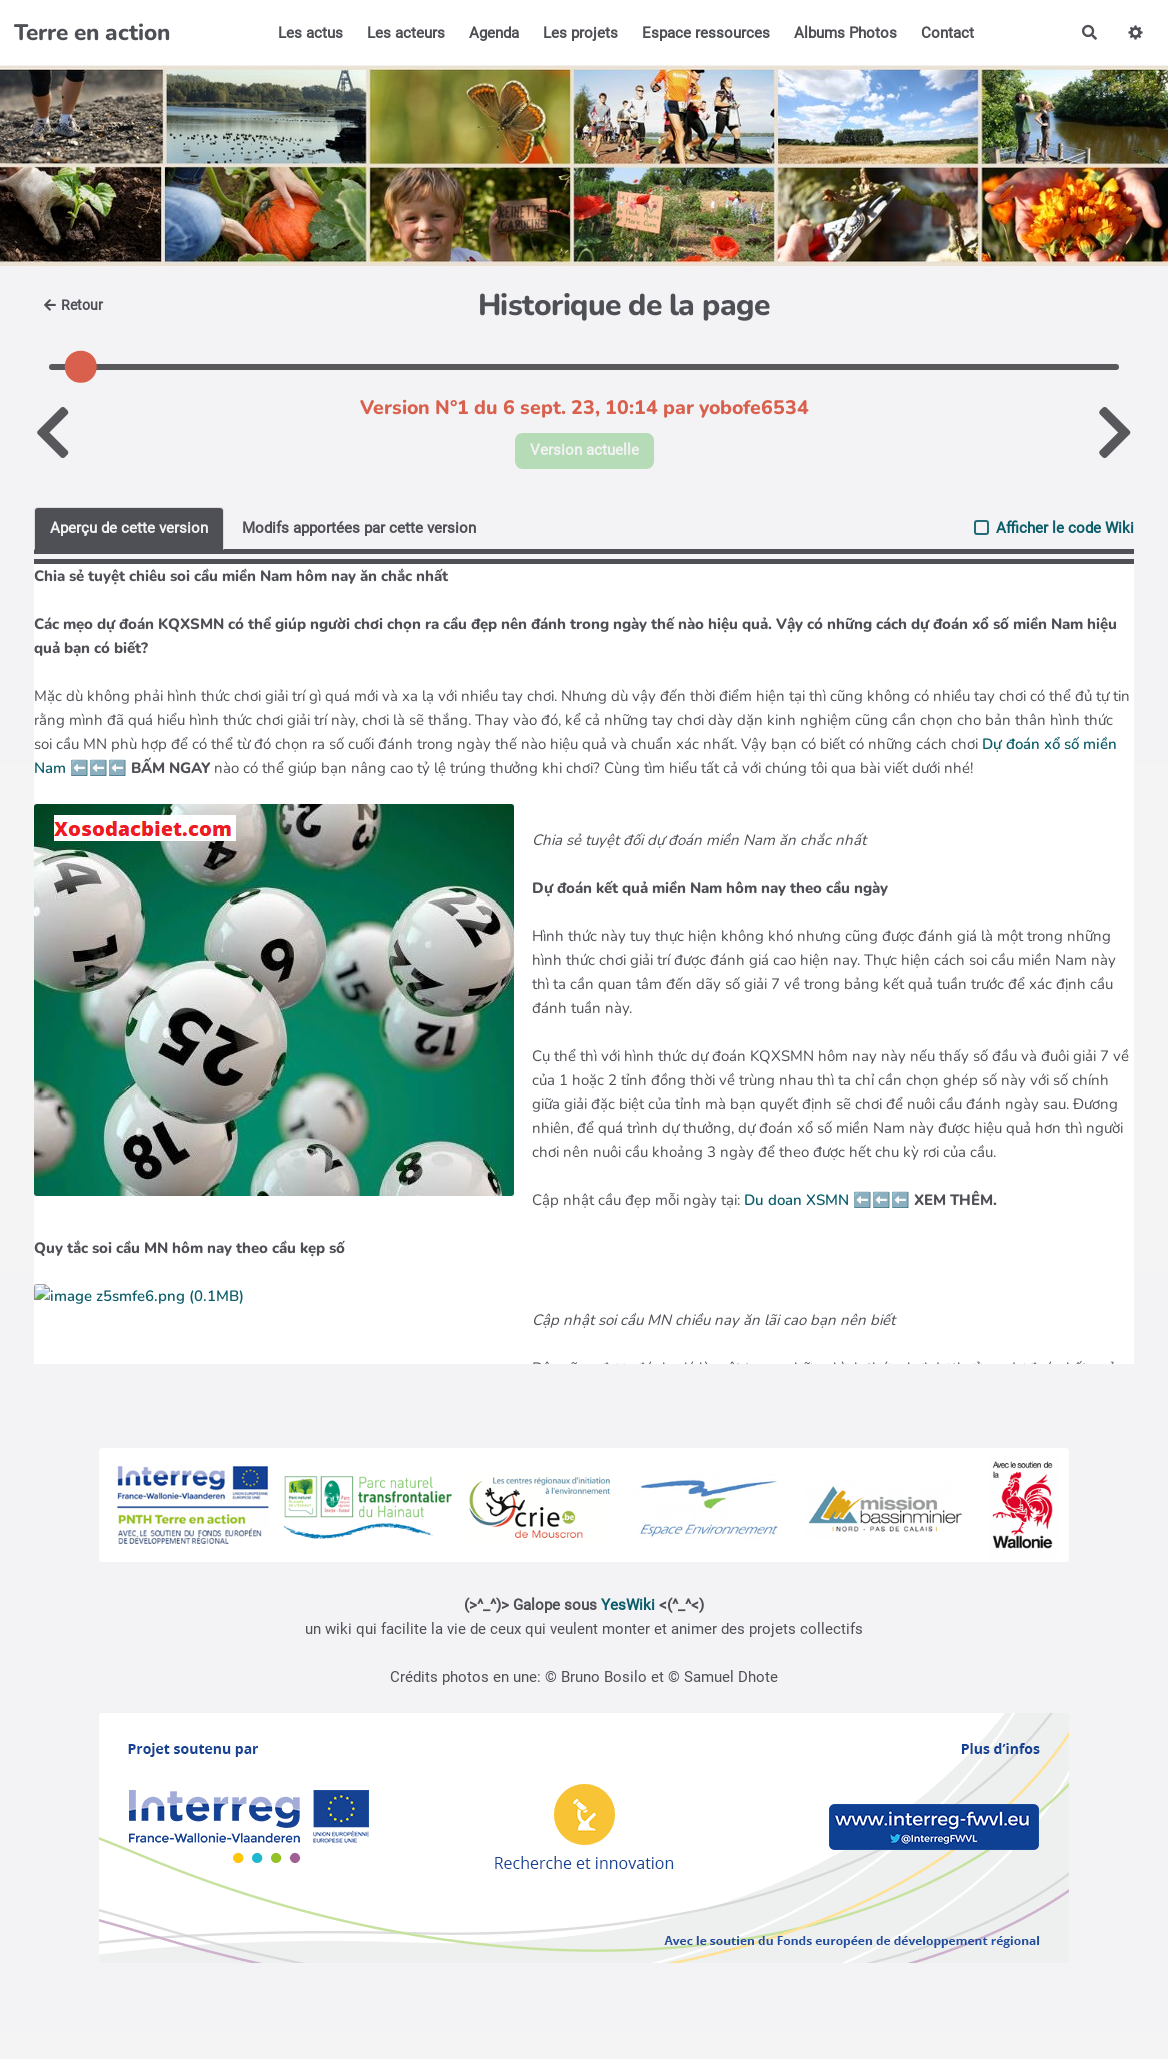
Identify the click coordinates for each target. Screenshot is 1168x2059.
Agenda (494, 33)
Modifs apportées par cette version (359, 528)
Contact (947, 33)
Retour (73, 305)
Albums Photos (845, 33)
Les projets (580, 33)
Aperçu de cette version (129, 528)
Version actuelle (584, 450)
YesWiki (628, 1605)
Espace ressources (706, 33)
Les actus (310, 33)
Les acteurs (406, 33)
